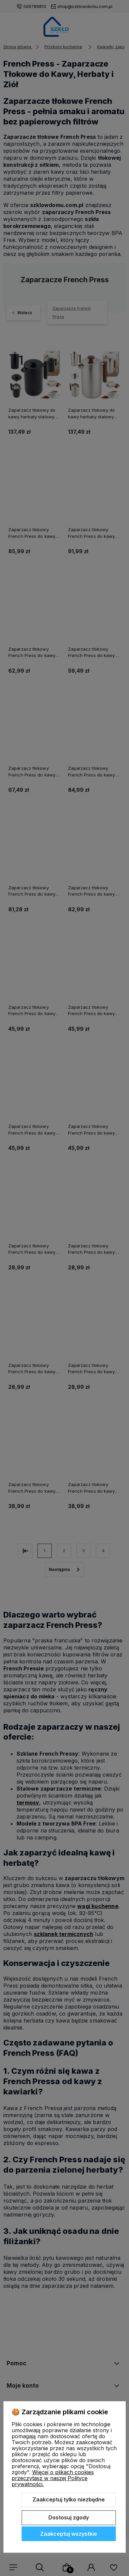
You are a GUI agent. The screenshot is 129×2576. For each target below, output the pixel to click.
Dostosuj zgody (68, 2517)
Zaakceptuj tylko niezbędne (68, 2499)
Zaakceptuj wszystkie (68, 2533)
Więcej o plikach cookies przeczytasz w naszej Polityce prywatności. (53, 2478)
